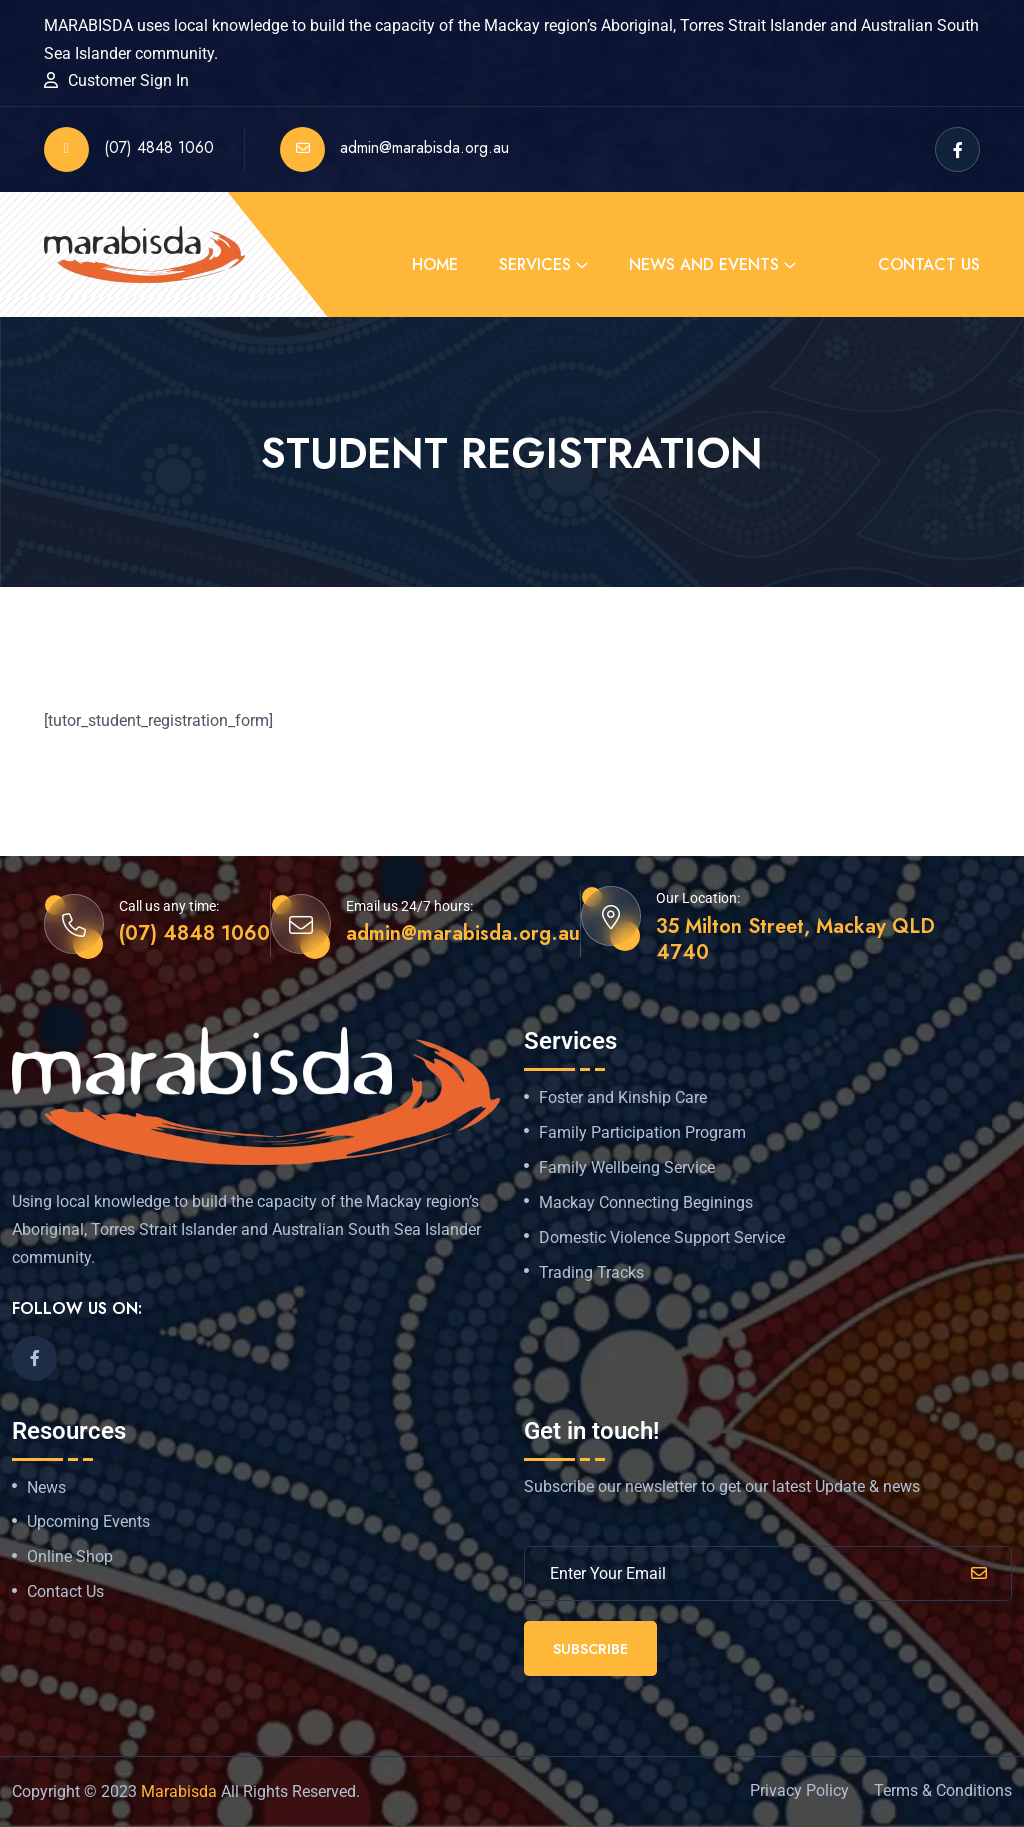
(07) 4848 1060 (129, 149)
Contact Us (929, 264)
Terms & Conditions (943, 1790)
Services (535, 264)
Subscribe (590, 1649)
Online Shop (70, 1557)
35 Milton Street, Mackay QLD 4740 (795, 940)
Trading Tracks (591, 1273)
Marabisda (179, 1791)
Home (435, 264)
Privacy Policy (799, 1790)
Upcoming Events (88, 1522)
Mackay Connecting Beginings (646, 1203)
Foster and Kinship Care (623, 1098)
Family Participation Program (642, 1133)
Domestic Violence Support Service (662, 1238)
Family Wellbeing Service (627, 1168)
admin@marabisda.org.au (394, 149)
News (46, 1488)
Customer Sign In (128, 80)
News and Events (704, 264)
